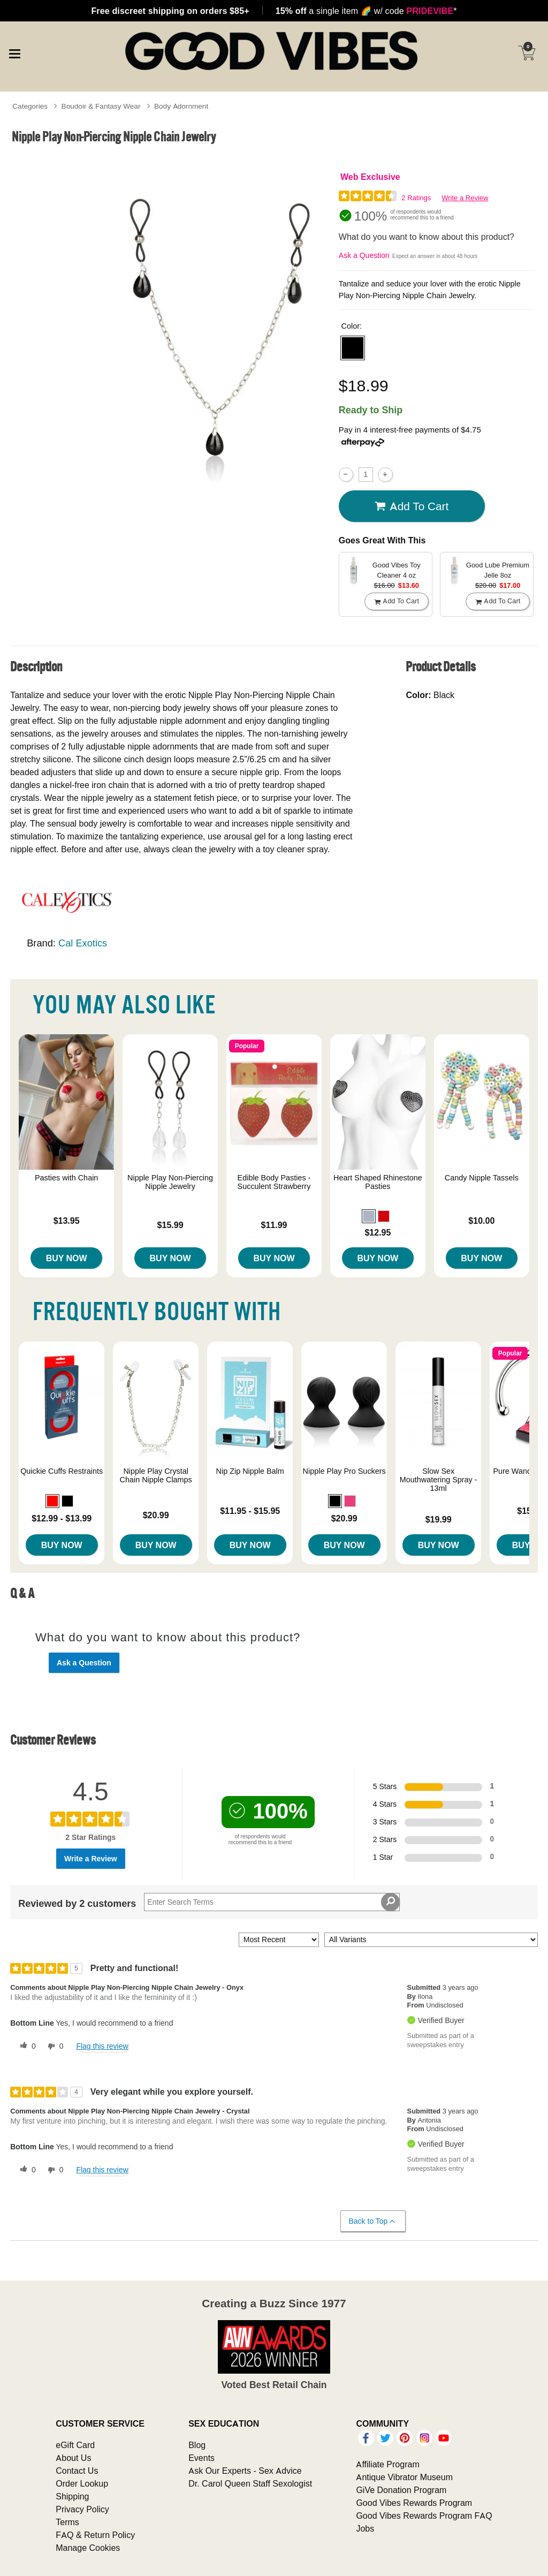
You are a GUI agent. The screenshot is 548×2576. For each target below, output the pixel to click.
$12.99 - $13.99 (62, 1518)
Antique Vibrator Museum (404, 2477)
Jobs (365, 2528)
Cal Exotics (82, 943)
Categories (30, 106)
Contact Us (77, 2470)
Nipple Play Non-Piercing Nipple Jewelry (170, 1182)
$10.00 (481, 1220)
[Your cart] (526, 53)
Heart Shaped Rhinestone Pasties (377, 1182)
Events (201, 2457)
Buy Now (66, 1258)
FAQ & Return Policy (95, 2534)
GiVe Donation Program (401, 2489)
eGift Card (75, 2444)
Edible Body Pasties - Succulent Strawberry (274, 1182)
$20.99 (156, 1515)
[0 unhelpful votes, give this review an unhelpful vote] (53, 2046)
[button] (352, 348)
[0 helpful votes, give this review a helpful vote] (26, 2046)
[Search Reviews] (272, 1902)
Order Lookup (82, 2483)
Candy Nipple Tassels (482, 1178)
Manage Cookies (88, 2547)
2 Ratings (416, 198)
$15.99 (170, 1224)
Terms (67, 2522)
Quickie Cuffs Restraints (61, 1471)
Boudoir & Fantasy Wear (101, 106)
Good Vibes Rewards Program (414, 2502)
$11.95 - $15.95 (250, 1510)
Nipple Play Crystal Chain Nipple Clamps (156, 1475)
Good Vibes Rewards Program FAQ (424, 2515)
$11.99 (274, 1224)
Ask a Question (364, 255)
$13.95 (67, 1220)
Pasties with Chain (66, 1178)
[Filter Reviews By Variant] (431, 1940)
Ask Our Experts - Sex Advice (244, 2470)
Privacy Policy (82, 2509)
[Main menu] (14, 52)
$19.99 (438, 1519)
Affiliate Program (387, 2464)
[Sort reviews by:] (279, 1940)
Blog (197, 2444)
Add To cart (411, 506)
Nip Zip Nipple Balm (250, 1471)
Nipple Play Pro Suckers (344, 1471)
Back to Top (373, 2221)
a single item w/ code (366, 10)
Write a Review (465, 198)
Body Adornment (181, 106)
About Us (73, 2457)
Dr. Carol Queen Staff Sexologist (250, 2483)
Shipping (72, 2496)
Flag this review (102, 2046)
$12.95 (377, 1232)
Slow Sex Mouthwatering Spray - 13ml (438, 1479)
